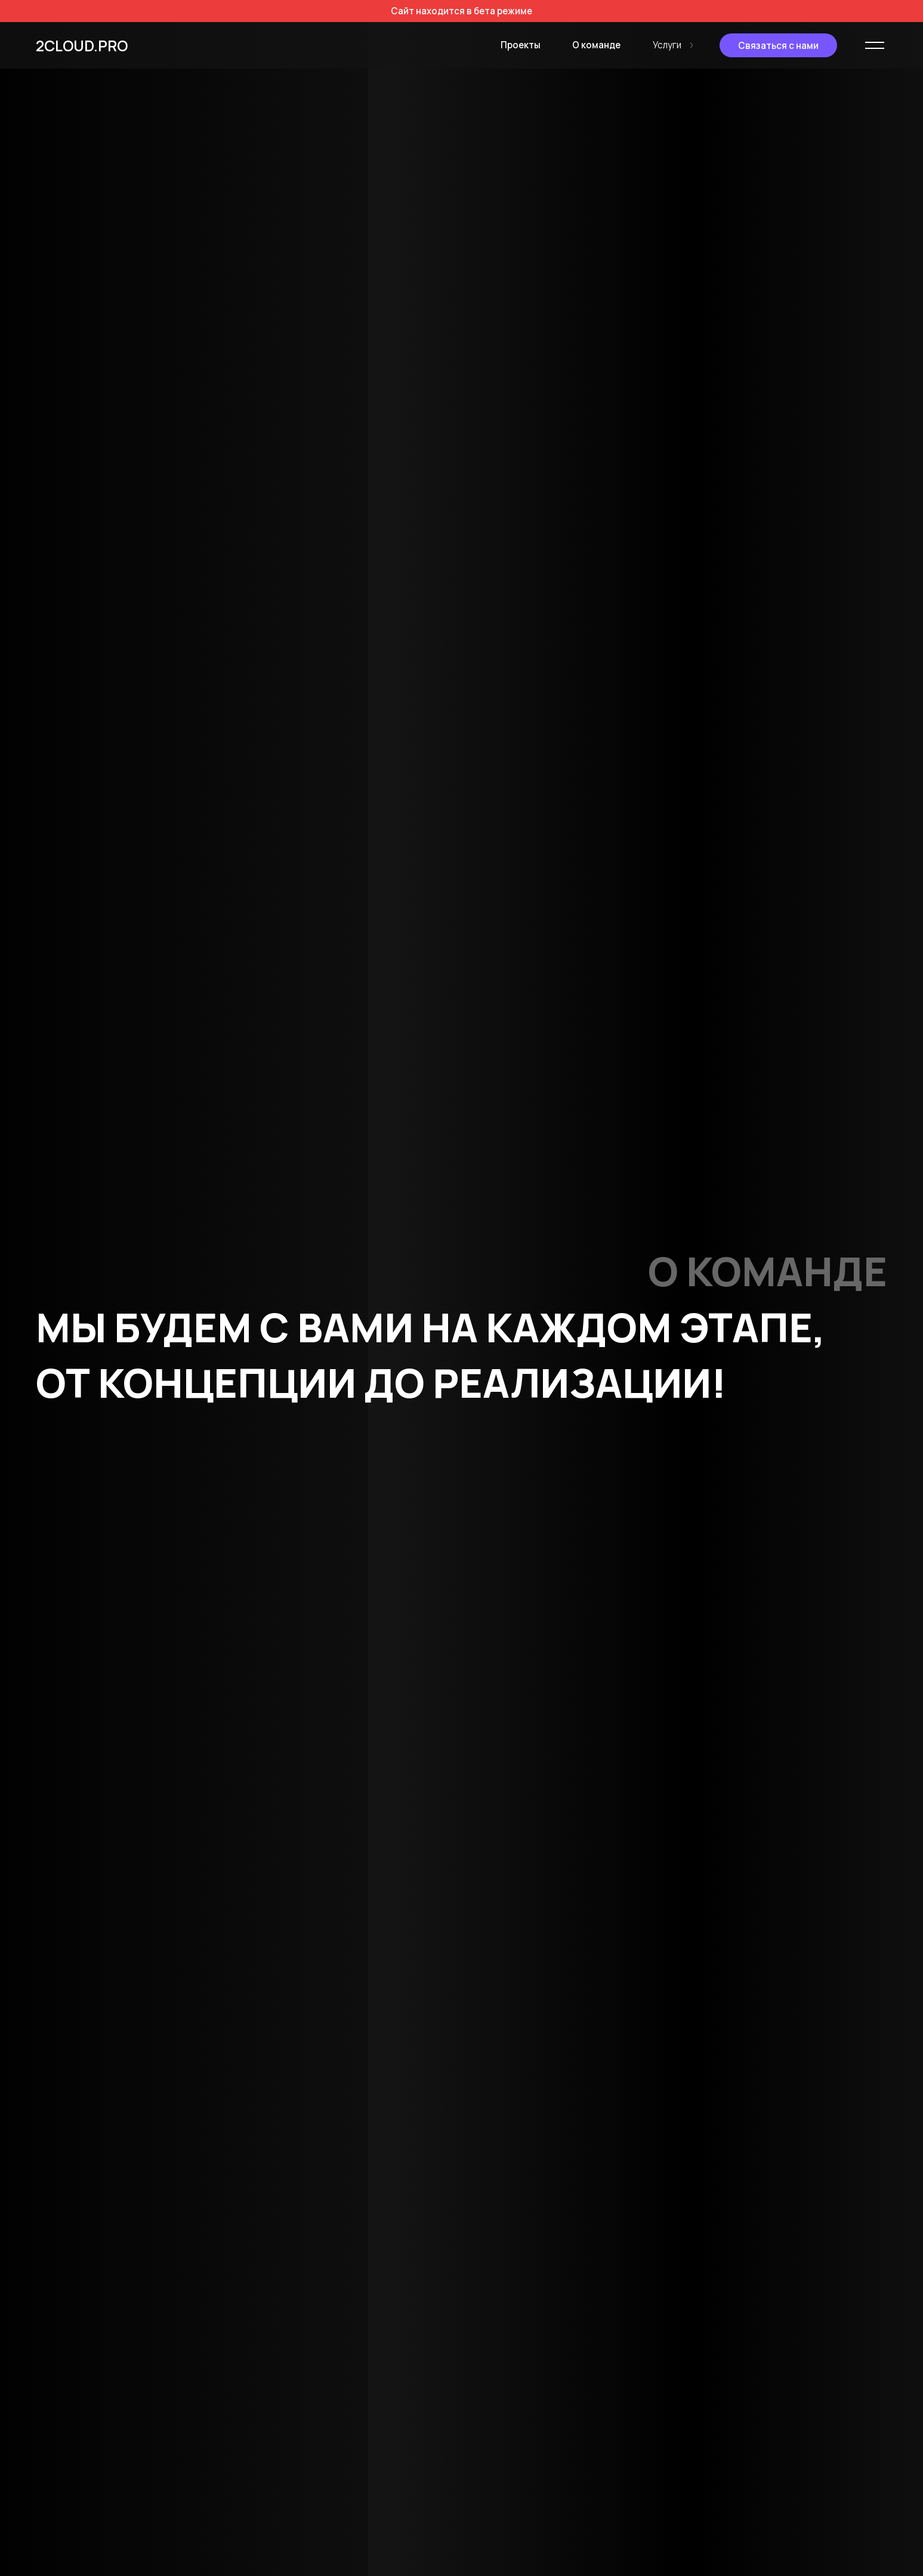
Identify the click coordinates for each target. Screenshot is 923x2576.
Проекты (518, 45)
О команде (594, 45)
